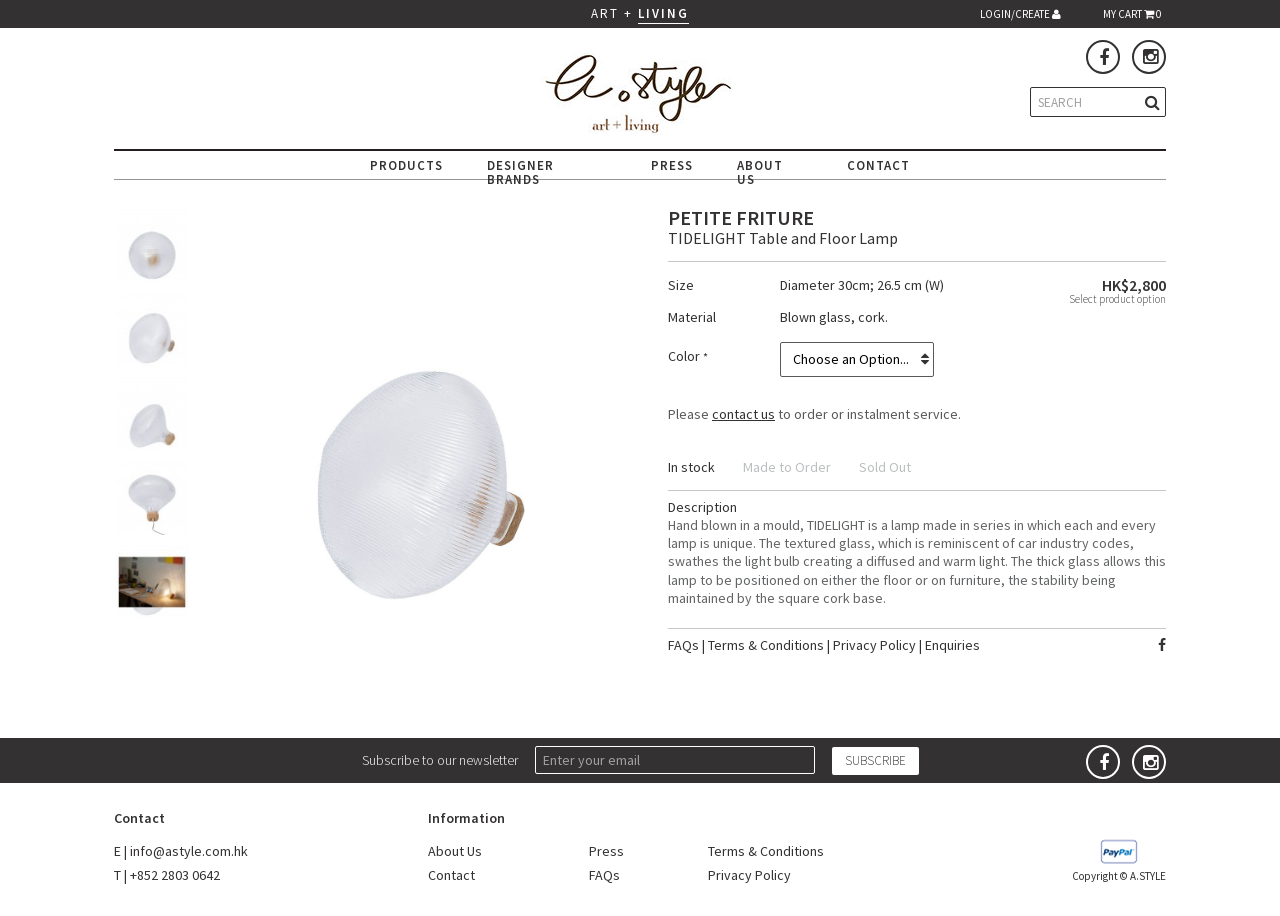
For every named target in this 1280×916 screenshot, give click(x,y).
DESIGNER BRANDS (520, 172)
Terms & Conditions (766, 645)
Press (606, 851)
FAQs (683, 645)
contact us (743, 414)
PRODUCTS (406, 165)
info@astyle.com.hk (189, 851)
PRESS (672, 165)
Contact (451, 875)
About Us (455, 851)
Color (685, 356)
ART (605, 13)
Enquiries (952, 645)
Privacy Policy (874, 645)
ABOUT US (760, 172)
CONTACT (878, 165)
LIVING (663, 13)
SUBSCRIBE (875, 760)
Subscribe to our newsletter (440, 760)
